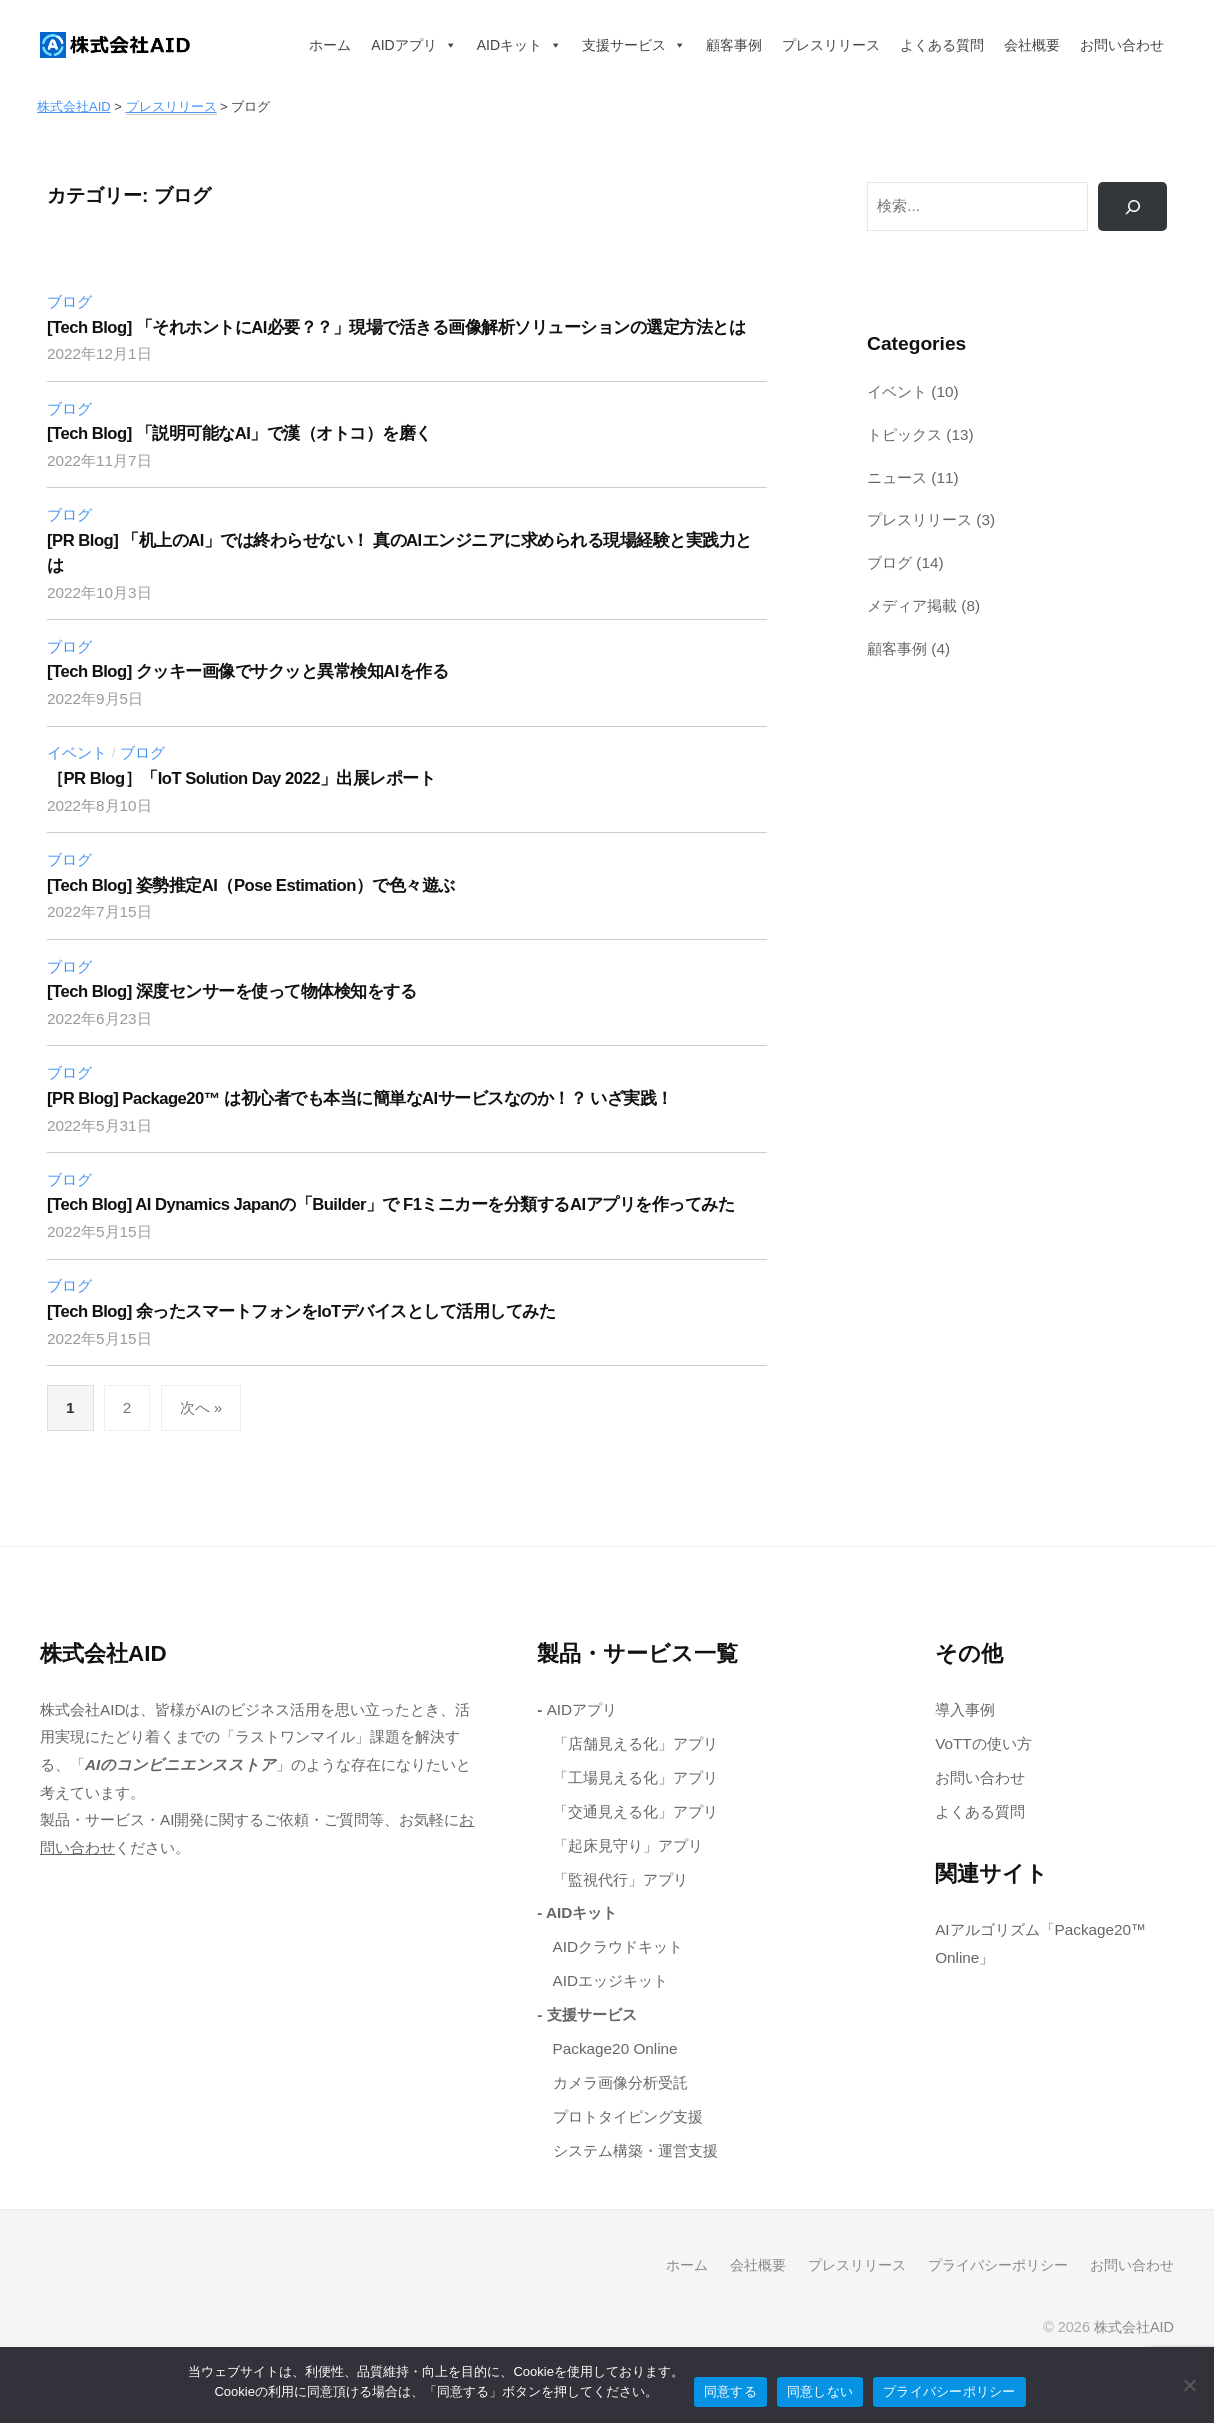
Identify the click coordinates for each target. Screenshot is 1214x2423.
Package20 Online (615, 2048)
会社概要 (1032, 45)
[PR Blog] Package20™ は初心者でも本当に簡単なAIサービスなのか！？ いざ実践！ (362, 1098)
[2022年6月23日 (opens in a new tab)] (99, 1018)
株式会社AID (1134, 2327)
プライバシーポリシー (998, 2265)
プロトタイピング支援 (628, 2116)
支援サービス (634, 45)
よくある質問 (942, 45)
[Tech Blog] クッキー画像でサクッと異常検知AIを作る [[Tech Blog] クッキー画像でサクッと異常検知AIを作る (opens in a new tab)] (247, 671)
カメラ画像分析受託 (620, 2082)
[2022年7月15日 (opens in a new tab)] (99, 911)
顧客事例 (734, 45)
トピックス (904, 434)
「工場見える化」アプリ (635, 1777)
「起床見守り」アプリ (628, 1845)
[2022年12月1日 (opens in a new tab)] (99, 353)
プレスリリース (831, 45)
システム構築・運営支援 (635, 2150)
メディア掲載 (912, 605)
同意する (730, 2391)
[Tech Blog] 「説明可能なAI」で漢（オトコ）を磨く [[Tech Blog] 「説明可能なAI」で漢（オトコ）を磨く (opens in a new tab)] (239, 433)
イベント (77, 752)
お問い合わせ (1122, 45)
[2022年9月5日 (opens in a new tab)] (95, 698)
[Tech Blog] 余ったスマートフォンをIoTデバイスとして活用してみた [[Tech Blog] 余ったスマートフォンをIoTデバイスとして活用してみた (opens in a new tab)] (301, 1311)
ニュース (897, 477)
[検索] (1132, 206)
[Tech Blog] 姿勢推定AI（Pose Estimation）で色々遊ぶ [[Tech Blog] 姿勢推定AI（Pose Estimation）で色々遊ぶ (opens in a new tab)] (251, 885)
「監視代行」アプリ (620, 1879)
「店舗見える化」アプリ (635, 1743)
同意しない (820, 2391)
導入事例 (965, 1709)
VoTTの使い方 (983, 1743)
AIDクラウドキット (618, 1946)
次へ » (201, 1407)
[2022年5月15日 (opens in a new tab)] (99, 1231)
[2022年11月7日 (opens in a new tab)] (99, 460)
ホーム (330, 45)
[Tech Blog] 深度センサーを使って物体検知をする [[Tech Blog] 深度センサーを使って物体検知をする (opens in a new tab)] (231, 991)
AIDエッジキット (611, 1980)
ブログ (69, 301)
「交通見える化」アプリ (635, 1811)
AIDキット (519, 45)
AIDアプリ (413, 45)
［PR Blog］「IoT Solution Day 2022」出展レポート (241, 778)
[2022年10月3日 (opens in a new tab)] (99, 592)
